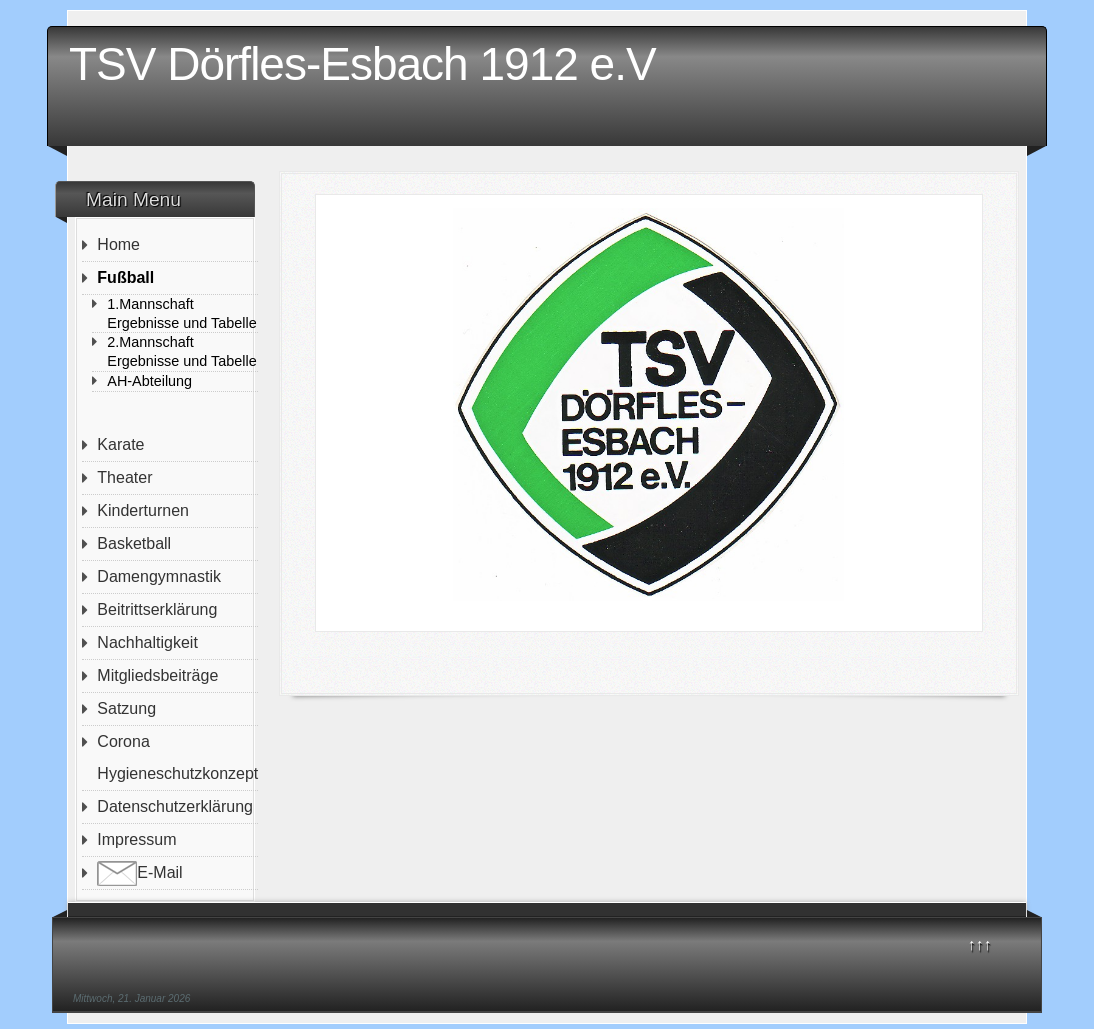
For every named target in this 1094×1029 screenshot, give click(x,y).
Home (118, 244)
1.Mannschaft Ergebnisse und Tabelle (181, 313)
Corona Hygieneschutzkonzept (177, 757)
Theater (124, 477)
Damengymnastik (159, 576)
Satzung (126, 708)
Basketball (134, 543)
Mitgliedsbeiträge (157, 675)
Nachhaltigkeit (147, 642)
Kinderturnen (143, 510)
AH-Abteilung (149, 381)
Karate (120, 444)
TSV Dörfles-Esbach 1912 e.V (362, 64)
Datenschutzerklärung (175, 806)
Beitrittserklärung (157, 609)
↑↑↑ (980, 944)
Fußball (125, 277)
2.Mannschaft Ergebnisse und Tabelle (181, 351)
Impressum (136, 839)
